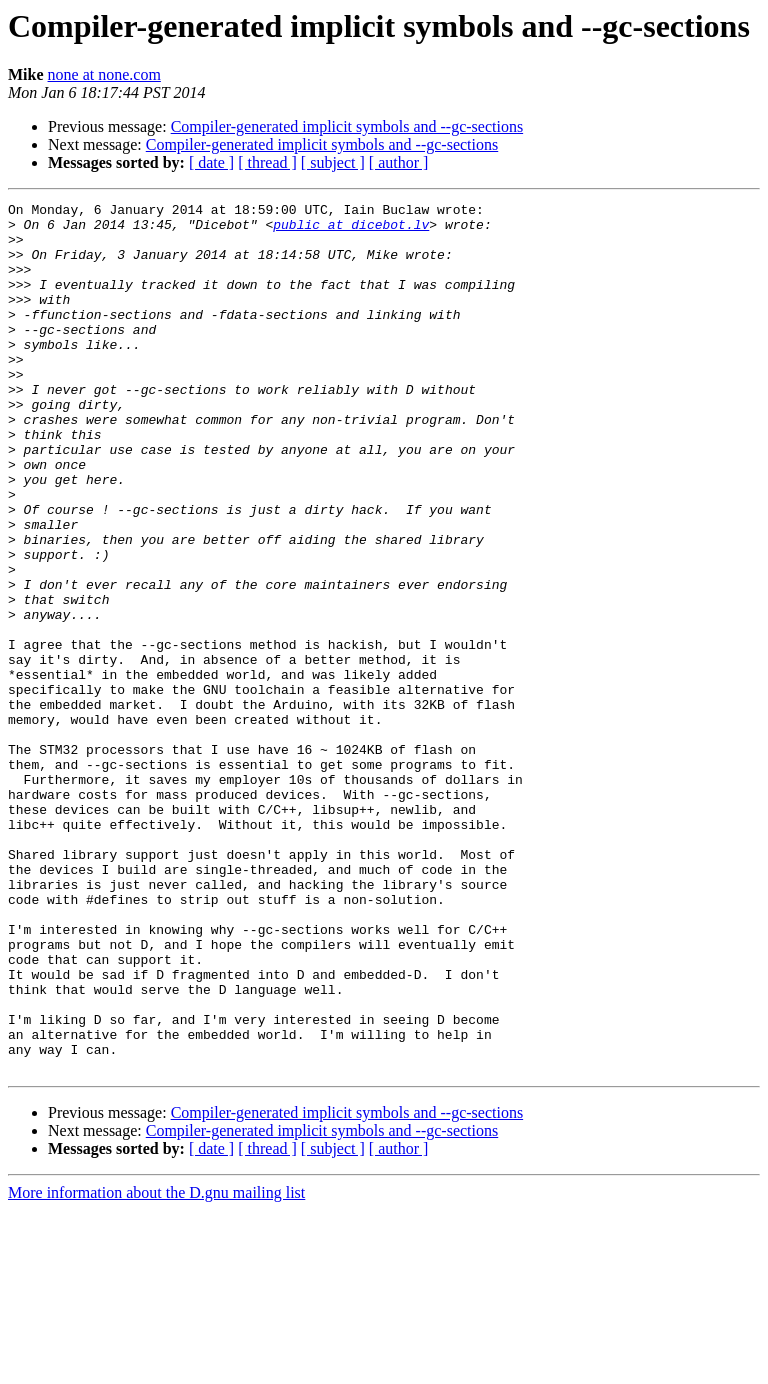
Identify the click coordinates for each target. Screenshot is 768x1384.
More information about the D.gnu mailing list (156, 1366)
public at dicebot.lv (351, 230)
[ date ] (211, 162)
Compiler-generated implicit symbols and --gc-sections (347, 126)
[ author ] (399, 162)
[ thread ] (267, 162)
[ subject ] (333, 162)
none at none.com (104, 74)
